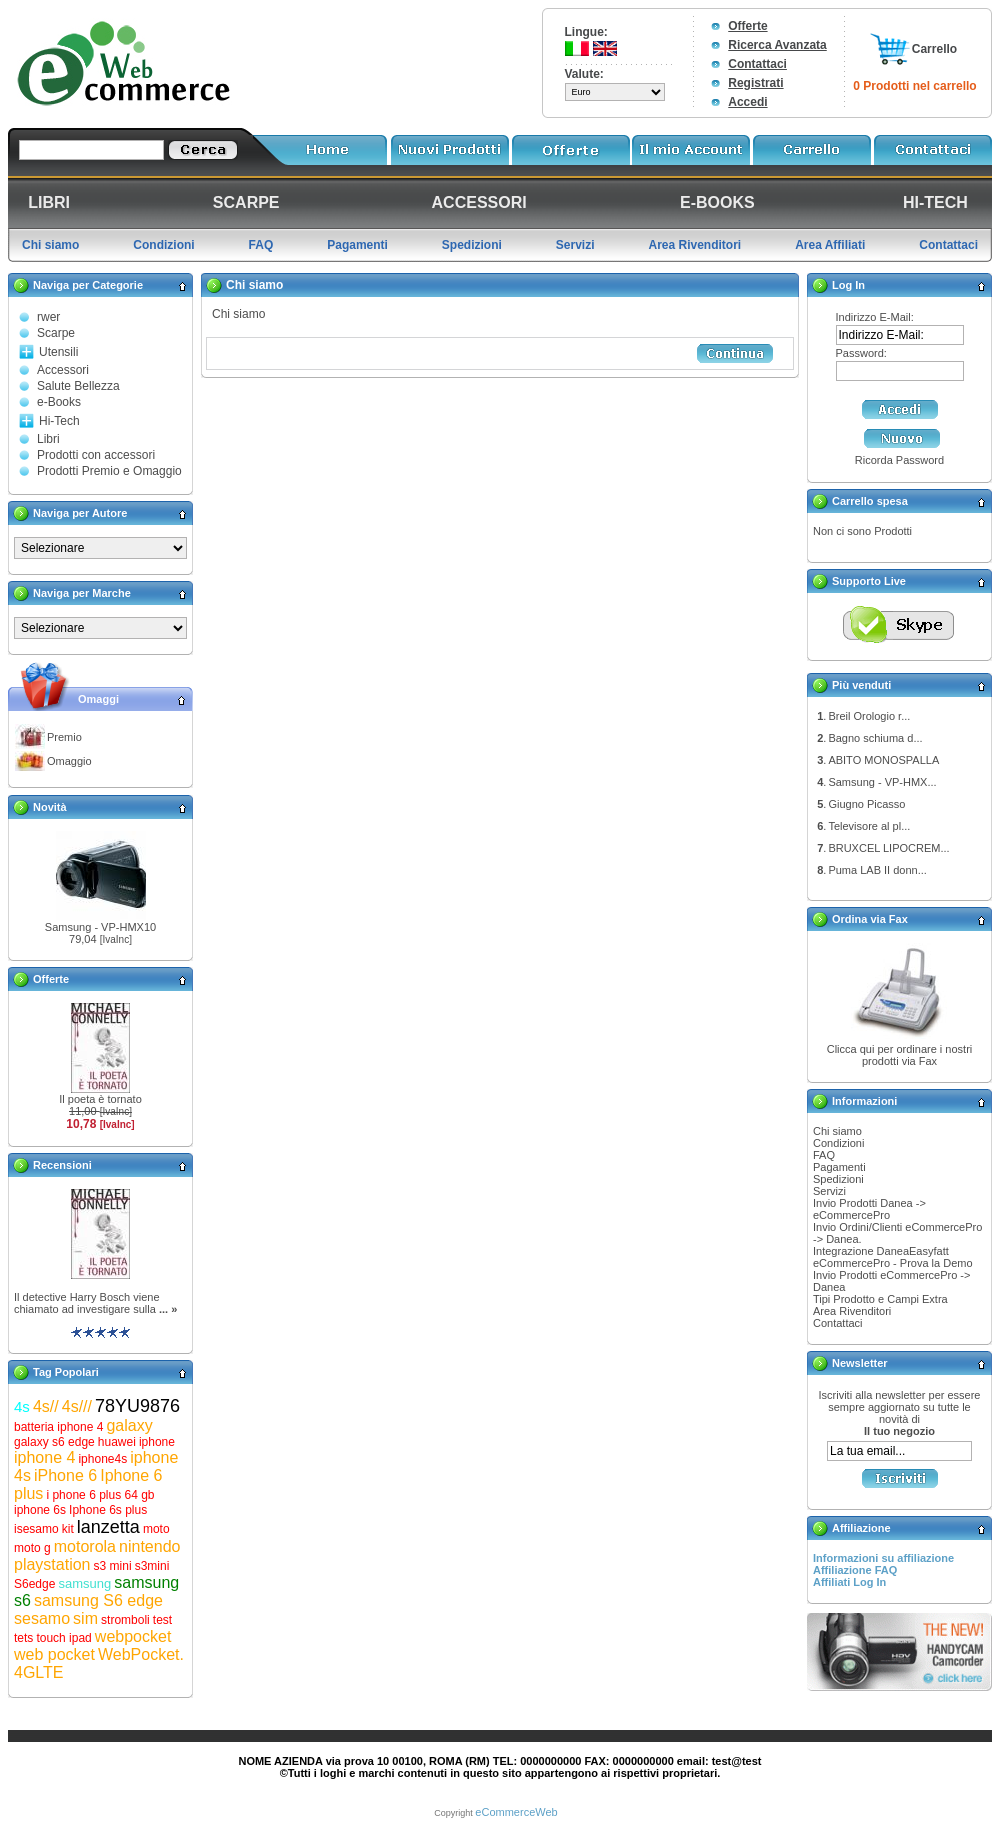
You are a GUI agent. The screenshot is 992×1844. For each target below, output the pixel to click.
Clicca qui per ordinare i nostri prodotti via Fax (900, 1055)
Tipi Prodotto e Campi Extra (880, 1299)
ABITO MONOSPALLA (883, 760)
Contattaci (757, 64)
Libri (48, 439)
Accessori (63, 370)
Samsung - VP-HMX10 (100, 927)
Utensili (58, 352)
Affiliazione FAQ (855, 1570)
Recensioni (62, 1165)
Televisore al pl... (869, 826)
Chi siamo (837, 1131)
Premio (64, 737)
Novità (50, 807)
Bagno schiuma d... (875, 738)
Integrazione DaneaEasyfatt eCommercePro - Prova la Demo (893, 1257)
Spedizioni (838, 1179)
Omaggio (69, 761)
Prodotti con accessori (96, 455)
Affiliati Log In (849, 1582)
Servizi (829, 1191)
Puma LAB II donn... (877, 870)
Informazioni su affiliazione (883, 1558)
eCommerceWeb (516, 1812)
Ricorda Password (899, 460)
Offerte (747, 26)
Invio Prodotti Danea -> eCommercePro (869, 1209)
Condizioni (838, 1143)
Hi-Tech (59, 421)
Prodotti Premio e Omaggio (109, 471)
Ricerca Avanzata (777, 45)
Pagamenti (839, 1167)
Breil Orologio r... (869, 716)
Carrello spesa (870, 501)
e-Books (59, 402)
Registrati (755, 83)
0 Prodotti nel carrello (914, 86)
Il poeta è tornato (100, 1099)
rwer (48, 317)
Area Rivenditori (852, 1311)
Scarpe (56, 333)
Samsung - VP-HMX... (882, 782)
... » (168, 1309)
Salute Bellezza (78, 386)
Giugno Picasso (866, 804)
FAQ (824, 1155)
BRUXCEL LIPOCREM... (888, 848)
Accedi (747, 102)
